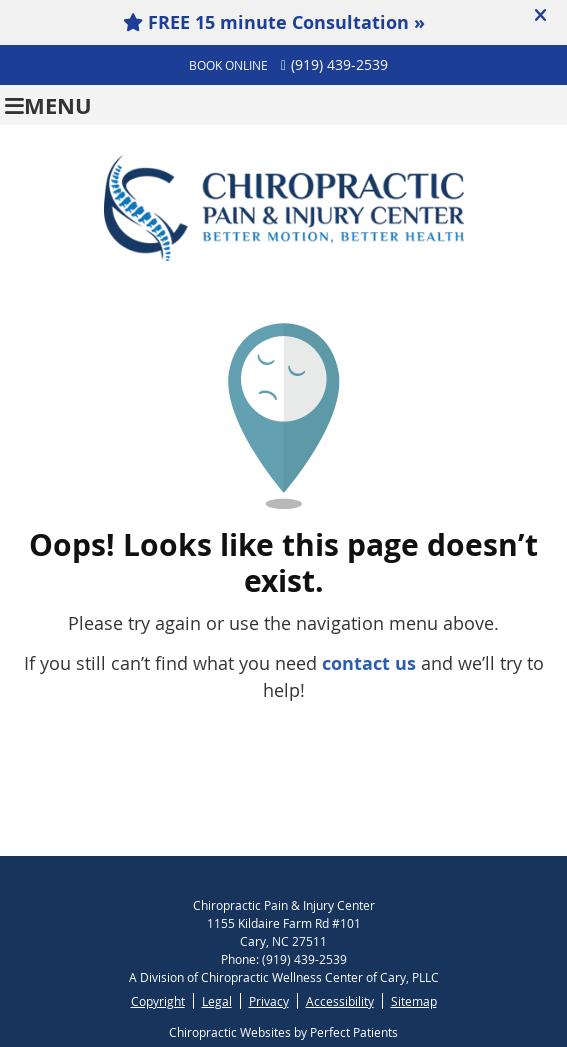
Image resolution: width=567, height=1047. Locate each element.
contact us (369, 663)
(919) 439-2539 (339, 64)
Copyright (158, 1001)
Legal (217, 1001)
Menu (48, 105)
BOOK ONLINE (228, 65)
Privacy (269, 1001)
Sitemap (414, 1001)
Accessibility (340, 1001)
